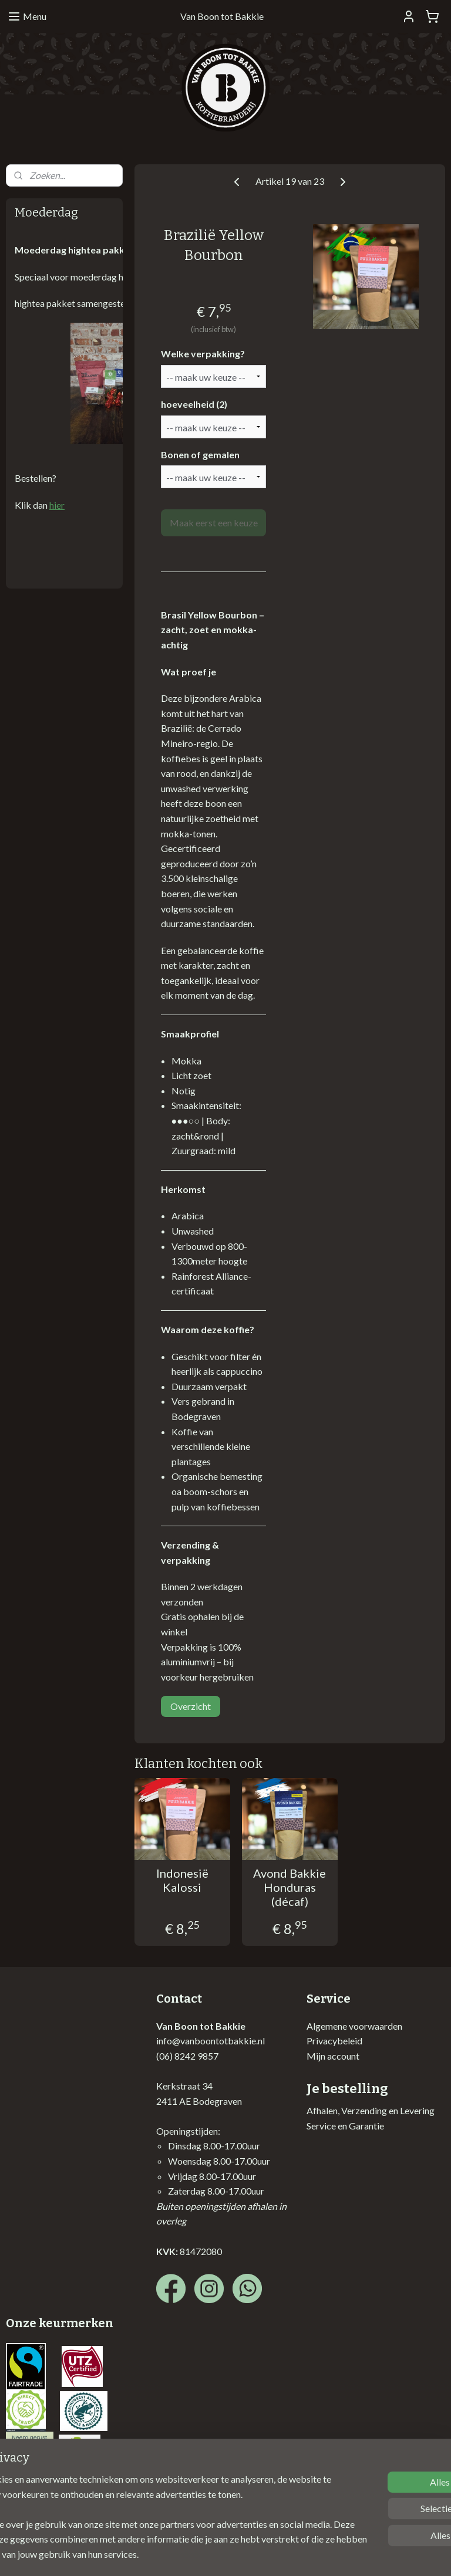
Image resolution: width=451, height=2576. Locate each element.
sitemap (194, 2554)
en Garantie (360, 2125)
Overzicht (190, 1706)
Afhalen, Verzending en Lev (360, 2110)
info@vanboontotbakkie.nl (210, 2040)
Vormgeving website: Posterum (69, 2501)
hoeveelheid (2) (194, 404)
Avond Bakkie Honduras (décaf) (290, 1888)
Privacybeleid (334, 2040)
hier (57, 505)
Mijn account (333, 2055)
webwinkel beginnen (255, 2554)
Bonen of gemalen (200, 454)
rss (215, 2554)
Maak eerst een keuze (214, 523)
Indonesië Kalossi (182, 1881)
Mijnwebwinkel (351, 2554)
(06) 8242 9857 (187, 2055)
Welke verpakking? (203, 354)
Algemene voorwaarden (354, 2025)
